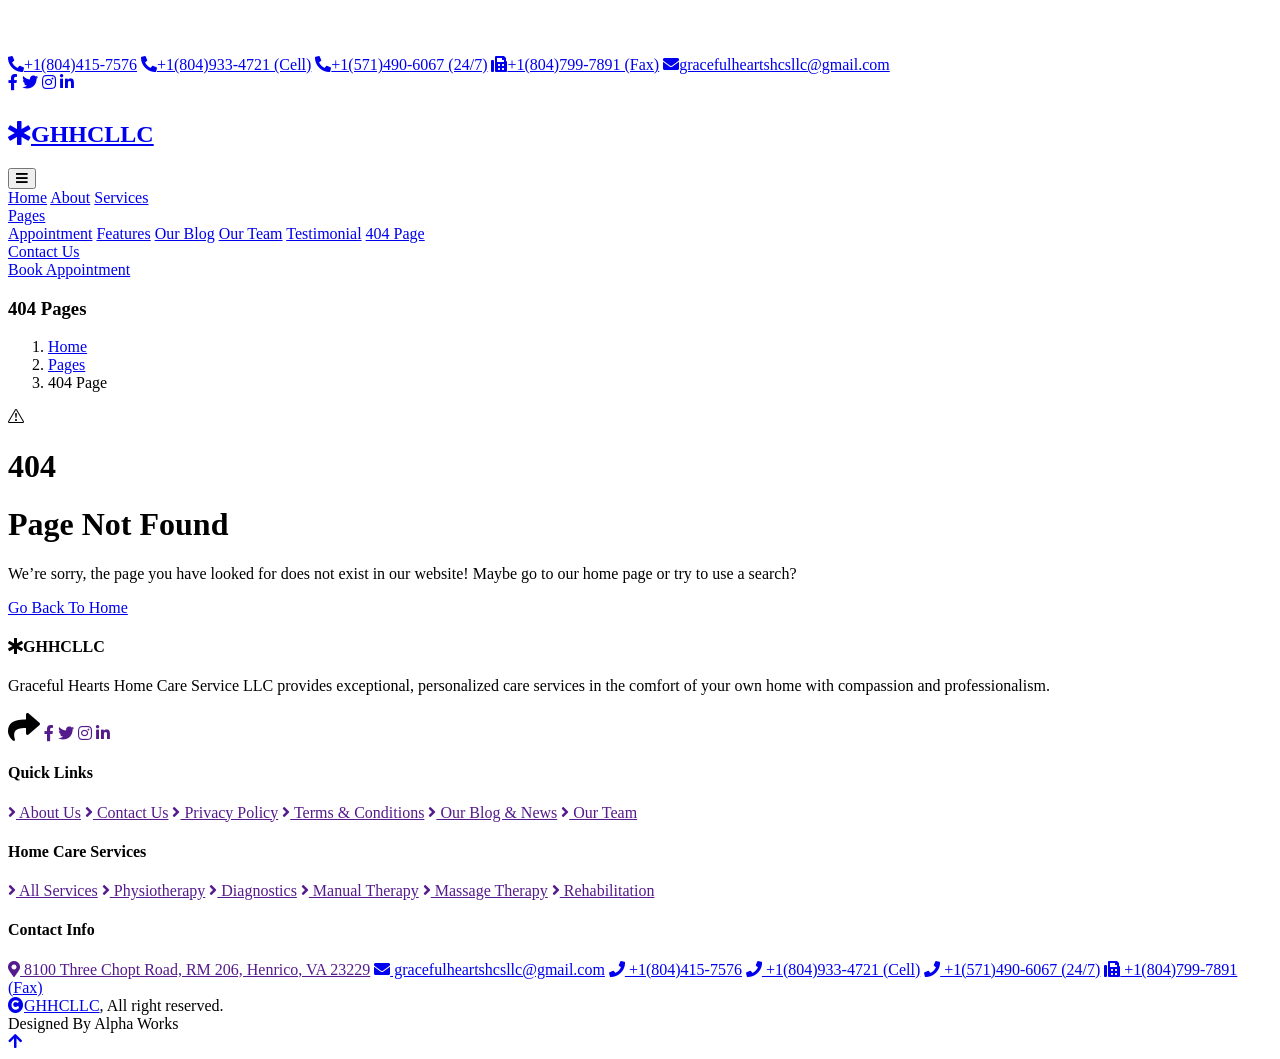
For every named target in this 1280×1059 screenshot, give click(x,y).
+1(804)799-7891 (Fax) (575, 64)
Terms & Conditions (353, 812)
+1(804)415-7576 (72, 64)
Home (27, 197)
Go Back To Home (68, 607)
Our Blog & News (492, 812)
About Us (44, 812)
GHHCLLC (54, 1005)
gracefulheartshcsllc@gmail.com (776, 64)
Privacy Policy (225, 812)
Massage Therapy (485, 890)
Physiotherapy (154, 890)
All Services (53, 890)
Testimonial (323, 233)
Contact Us (44, 251)
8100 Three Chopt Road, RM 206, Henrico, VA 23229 (189, 969)
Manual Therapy (360, 890)
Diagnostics (253, 890)
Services (121, 197)
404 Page (395, 233)
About (70, 197)
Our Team (251, 233)
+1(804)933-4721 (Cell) (226, 64)
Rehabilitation (603, 890)
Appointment (50, 233)
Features (123, 233)
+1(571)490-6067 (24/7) (401, 64)
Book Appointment (69, 269)
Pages (26, 215)
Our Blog (185, 233)
